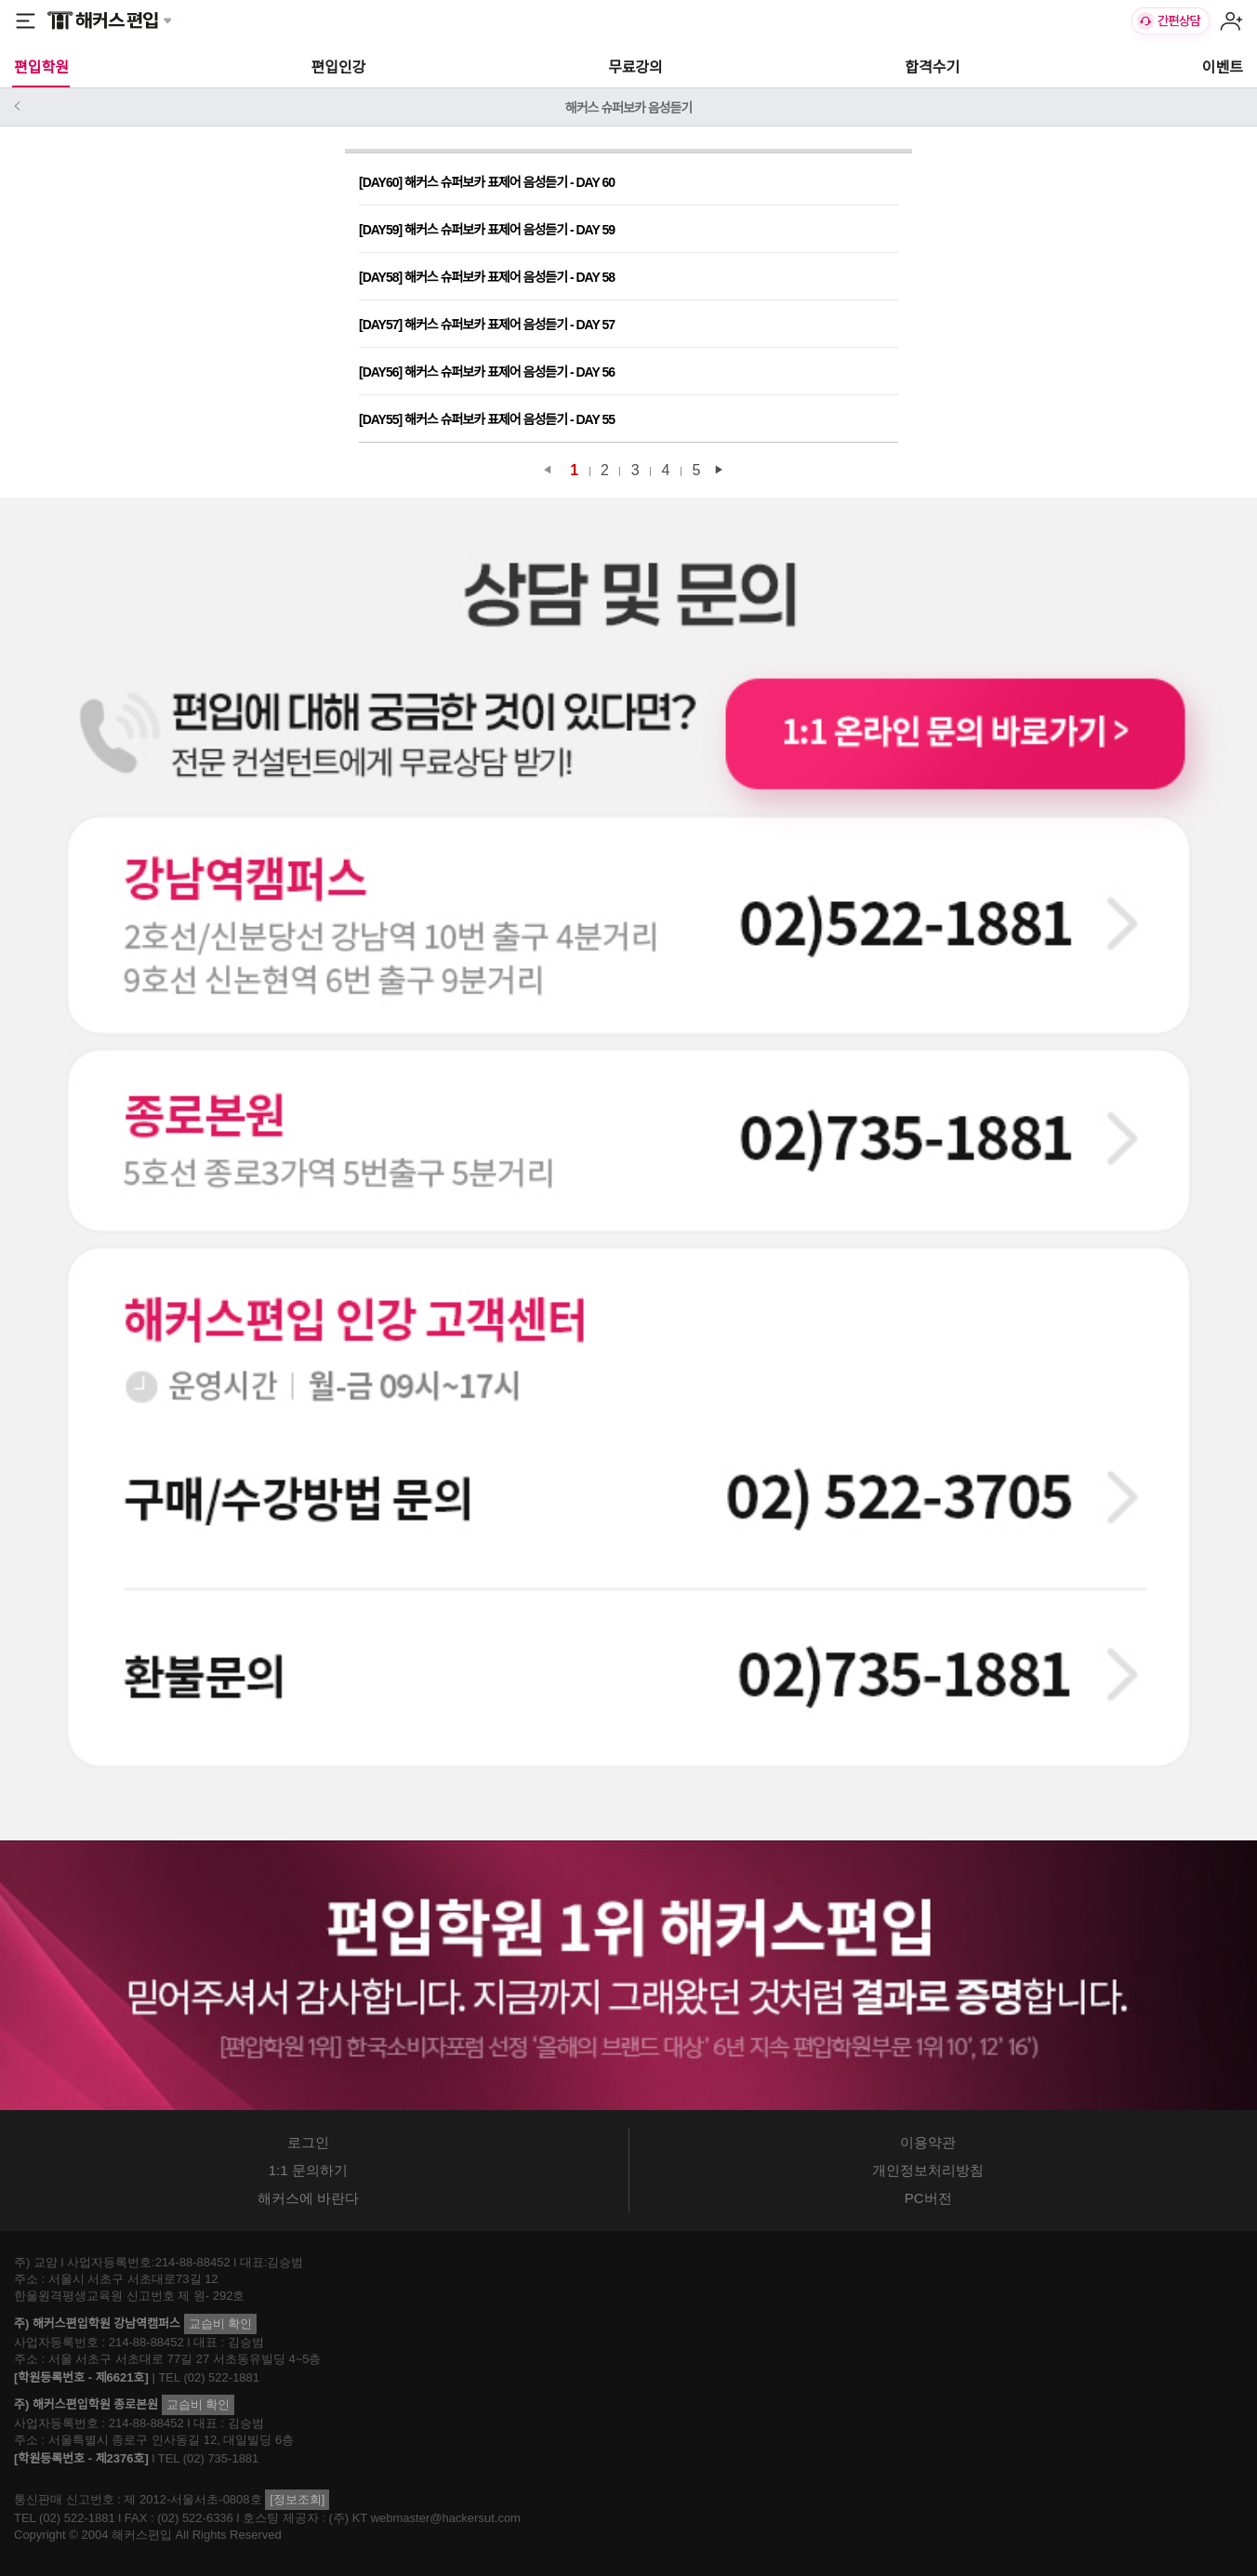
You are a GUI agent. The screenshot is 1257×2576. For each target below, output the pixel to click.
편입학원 (41, 67)
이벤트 (1222, 67)
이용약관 (928, 2142)
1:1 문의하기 (308, 2170)
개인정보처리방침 (928, 2170)
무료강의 (635, 67)
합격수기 (932, 67)
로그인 (308, 2142)
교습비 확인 (221, 2323)
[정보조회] (297, 2499)
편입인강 (338, 67)
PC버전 (928, 2198)
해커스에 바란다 (308, 2198)
